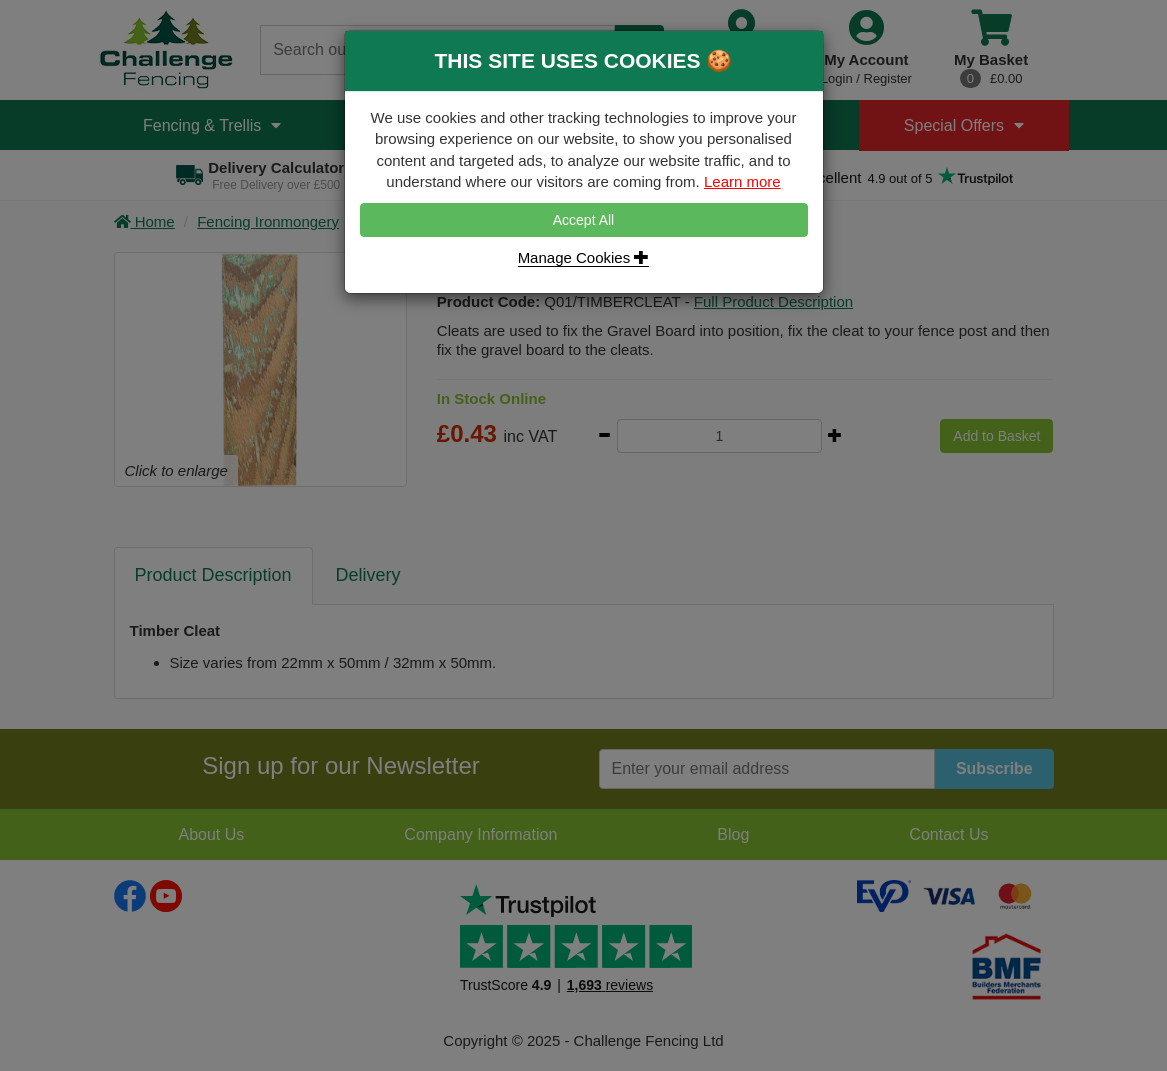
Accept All (583, 220)
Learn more (742, 181)
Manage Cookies (584, 257)
